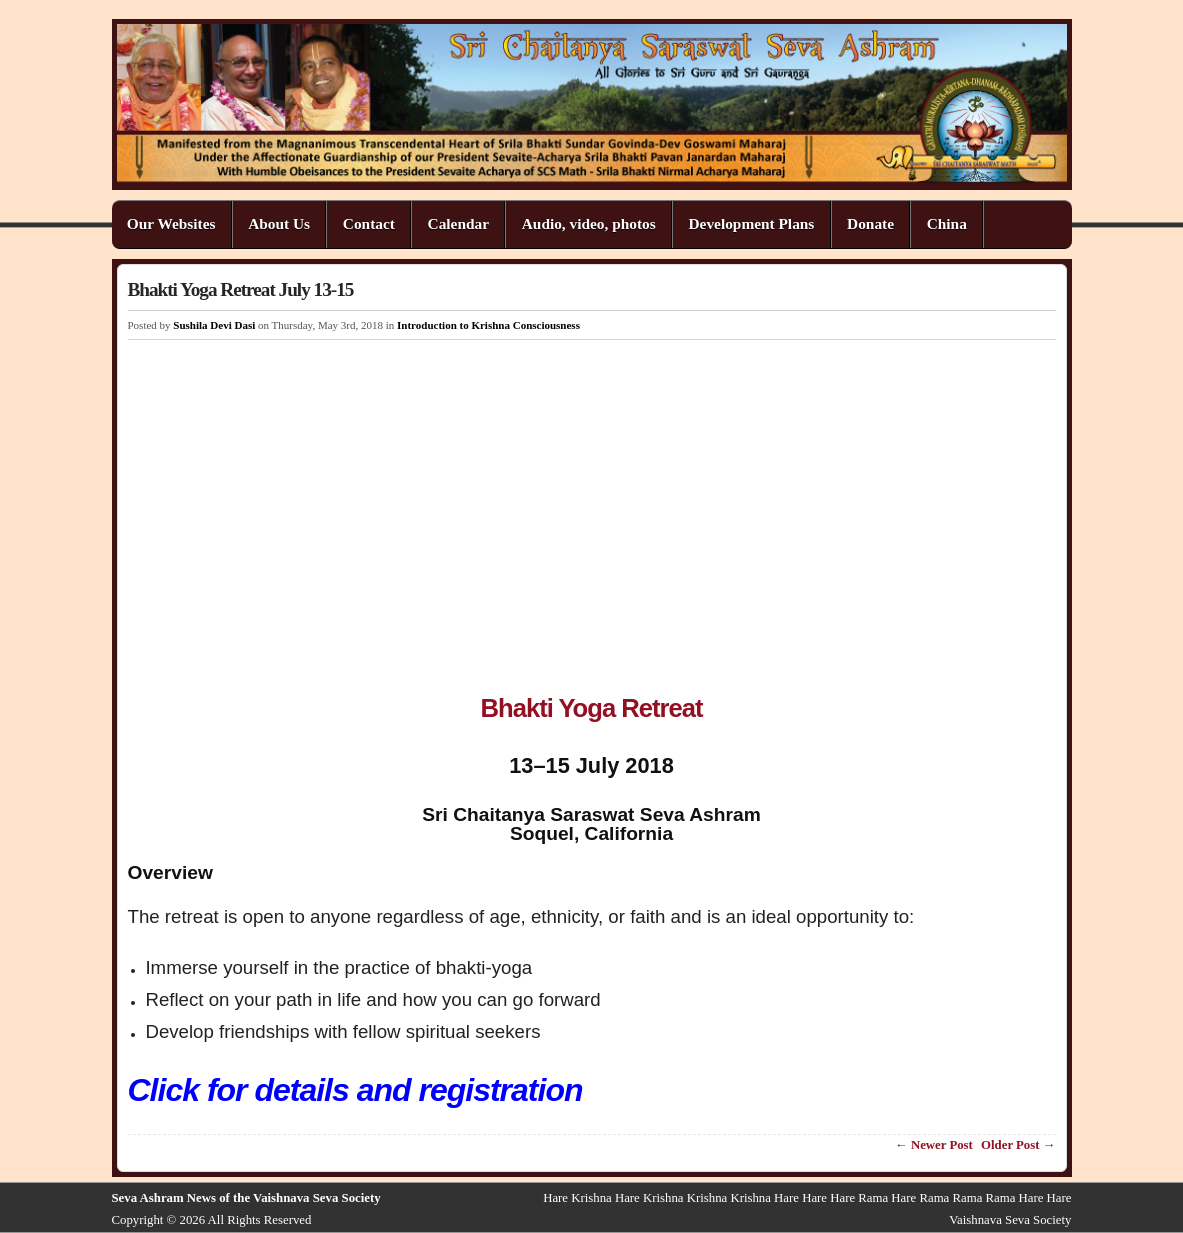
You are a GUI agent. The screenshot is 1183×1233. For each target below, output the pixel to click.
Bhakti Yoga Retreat (592, 708)
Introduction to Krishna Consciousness (488, 325)
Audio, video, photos (589, 223)
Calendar (458, 223)
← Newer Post (934, 1145)
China (947, 223)
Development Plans (751, 223)
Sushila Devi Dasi (214, 325)
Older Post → (1018, 1145)
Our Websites (171, 223)
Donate (870, 223)
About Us (279, 223)
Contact (369, 223)
